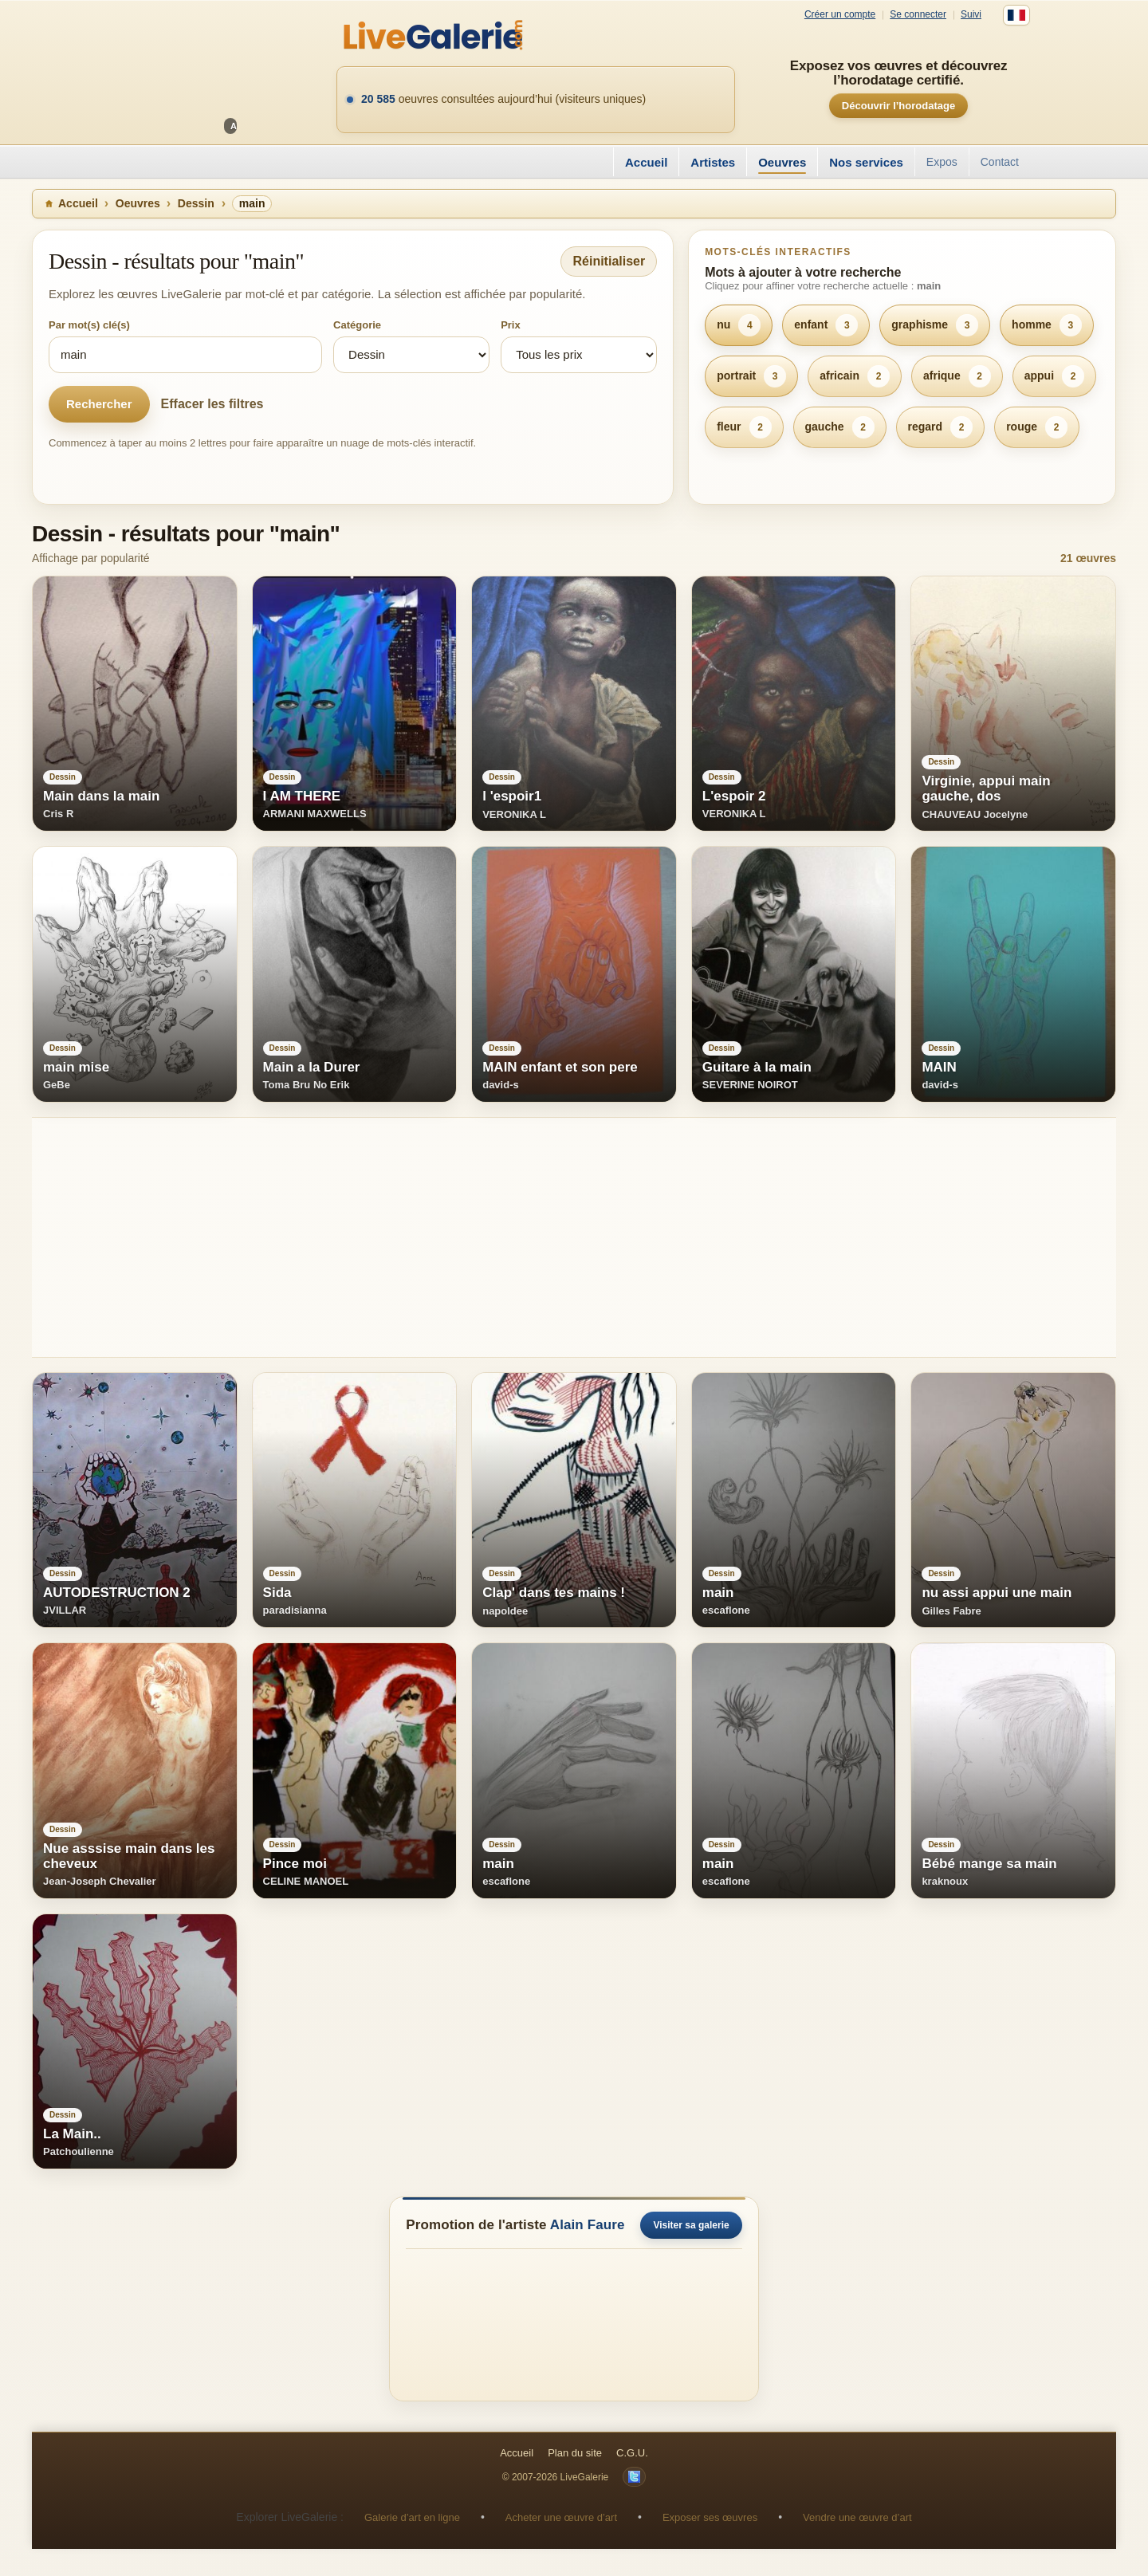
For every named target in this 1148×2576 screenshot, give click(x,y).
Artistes (712, 162)
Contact (1000, 161)
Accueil (646, 162)
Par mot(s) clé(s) (89, 325)
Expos (941, 161)
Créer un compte (839, 15)
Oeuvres (782, 162)
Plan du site (575, 2453)
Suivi (971, 15)
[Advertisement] (510, 1237)
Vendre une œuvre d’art (857, 2517)
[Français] (1016, 15)
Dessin (196, 203)
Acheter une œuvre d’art (561, 2517)
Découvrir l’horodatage (898, 106)
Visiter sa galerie (691, 2225)
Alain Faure (587, 2224)
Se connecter (918, 15)
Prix (511, 325)
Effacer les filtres (212, 404)
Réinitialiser (608, 261)
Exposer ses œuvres (709, 2517)
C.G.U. (632, 2453)
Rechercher (99, 404)
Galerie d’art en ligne (412, 2517)
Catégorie (357, 325)
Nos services (866, 162)
